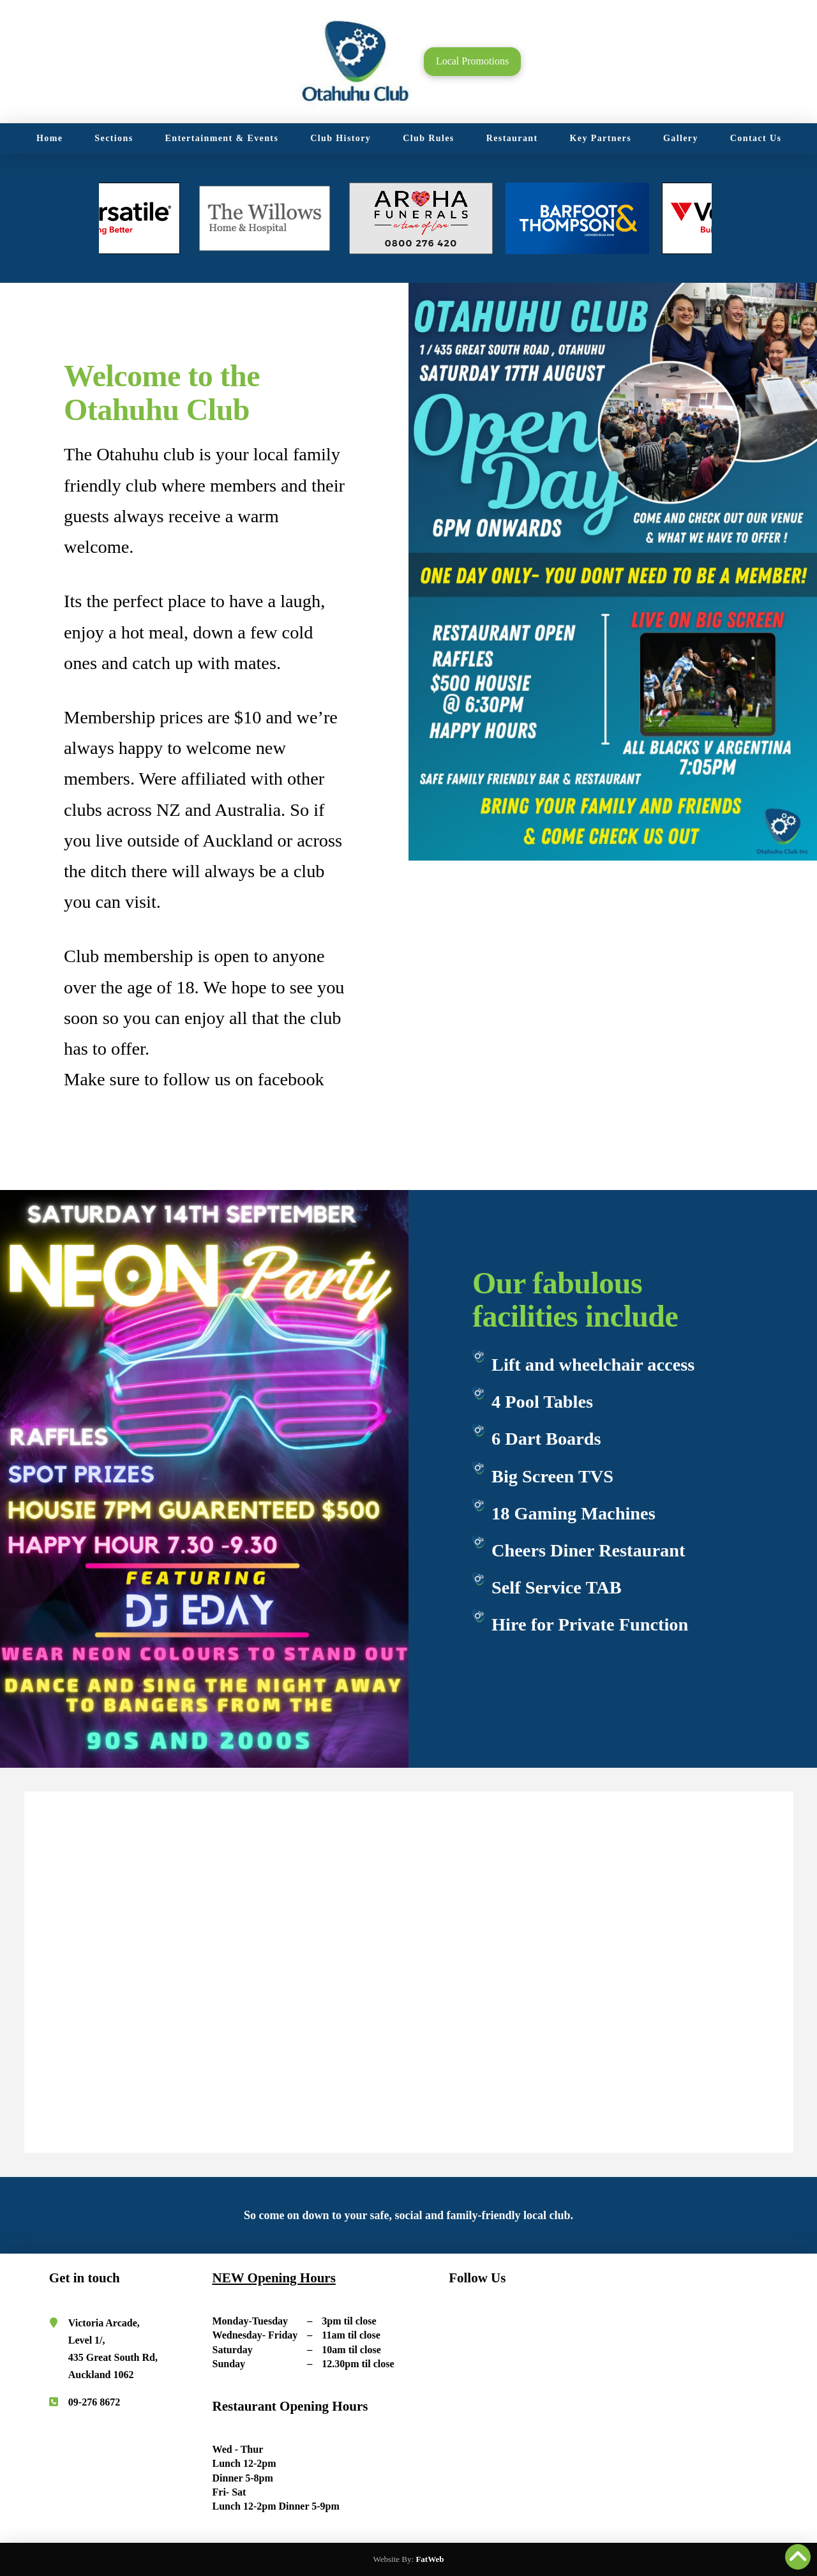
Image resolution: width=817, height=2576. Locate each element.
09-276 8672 (94, 2402)
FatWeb (430, 2559)
